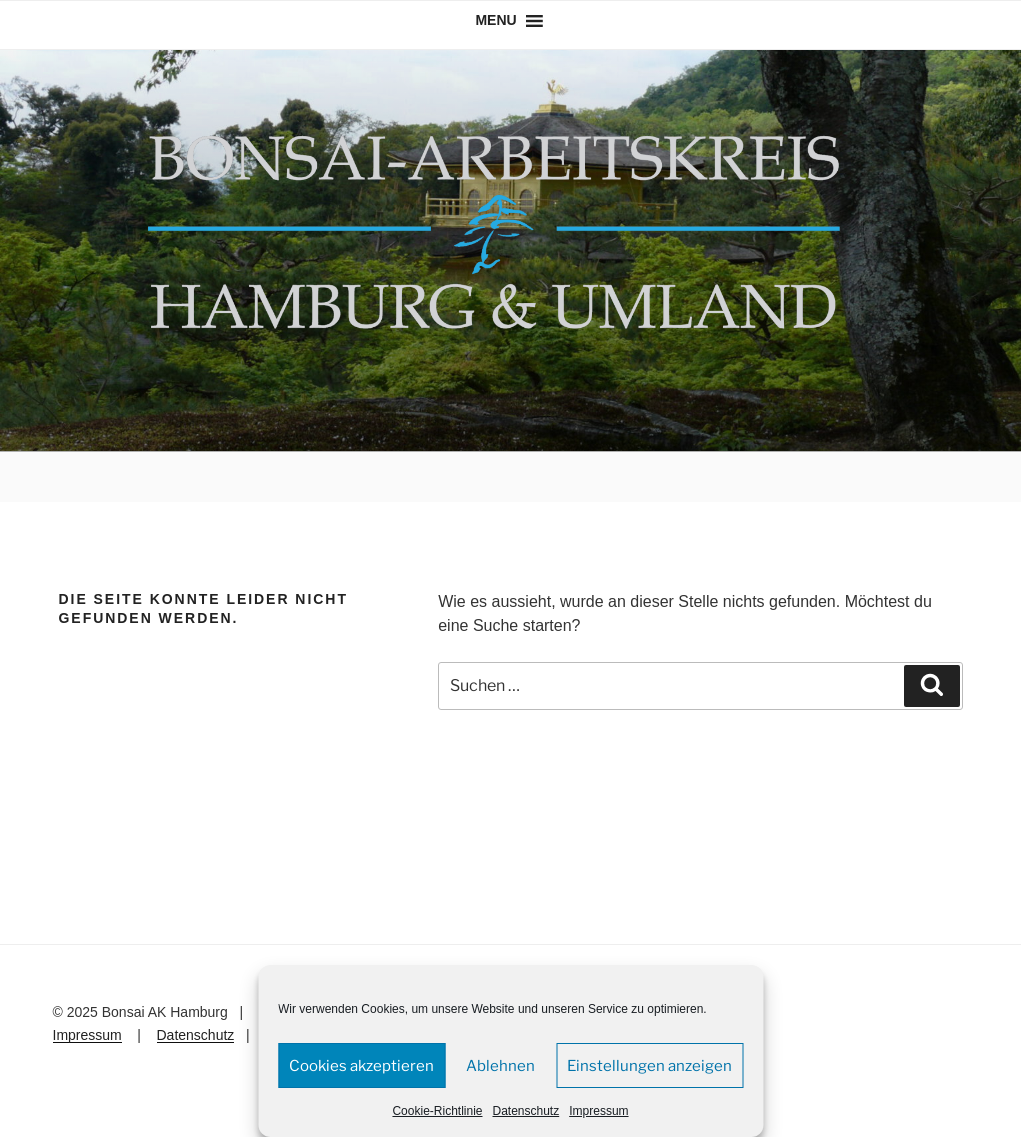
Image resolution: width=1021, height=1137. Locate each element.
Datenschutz (526, 1111)
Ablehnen (500, 1066)
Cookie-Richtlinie (437, 1111)
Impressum (598, 1111)
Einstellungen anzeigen (649, 1066)
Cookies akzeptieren (361, 1066)
